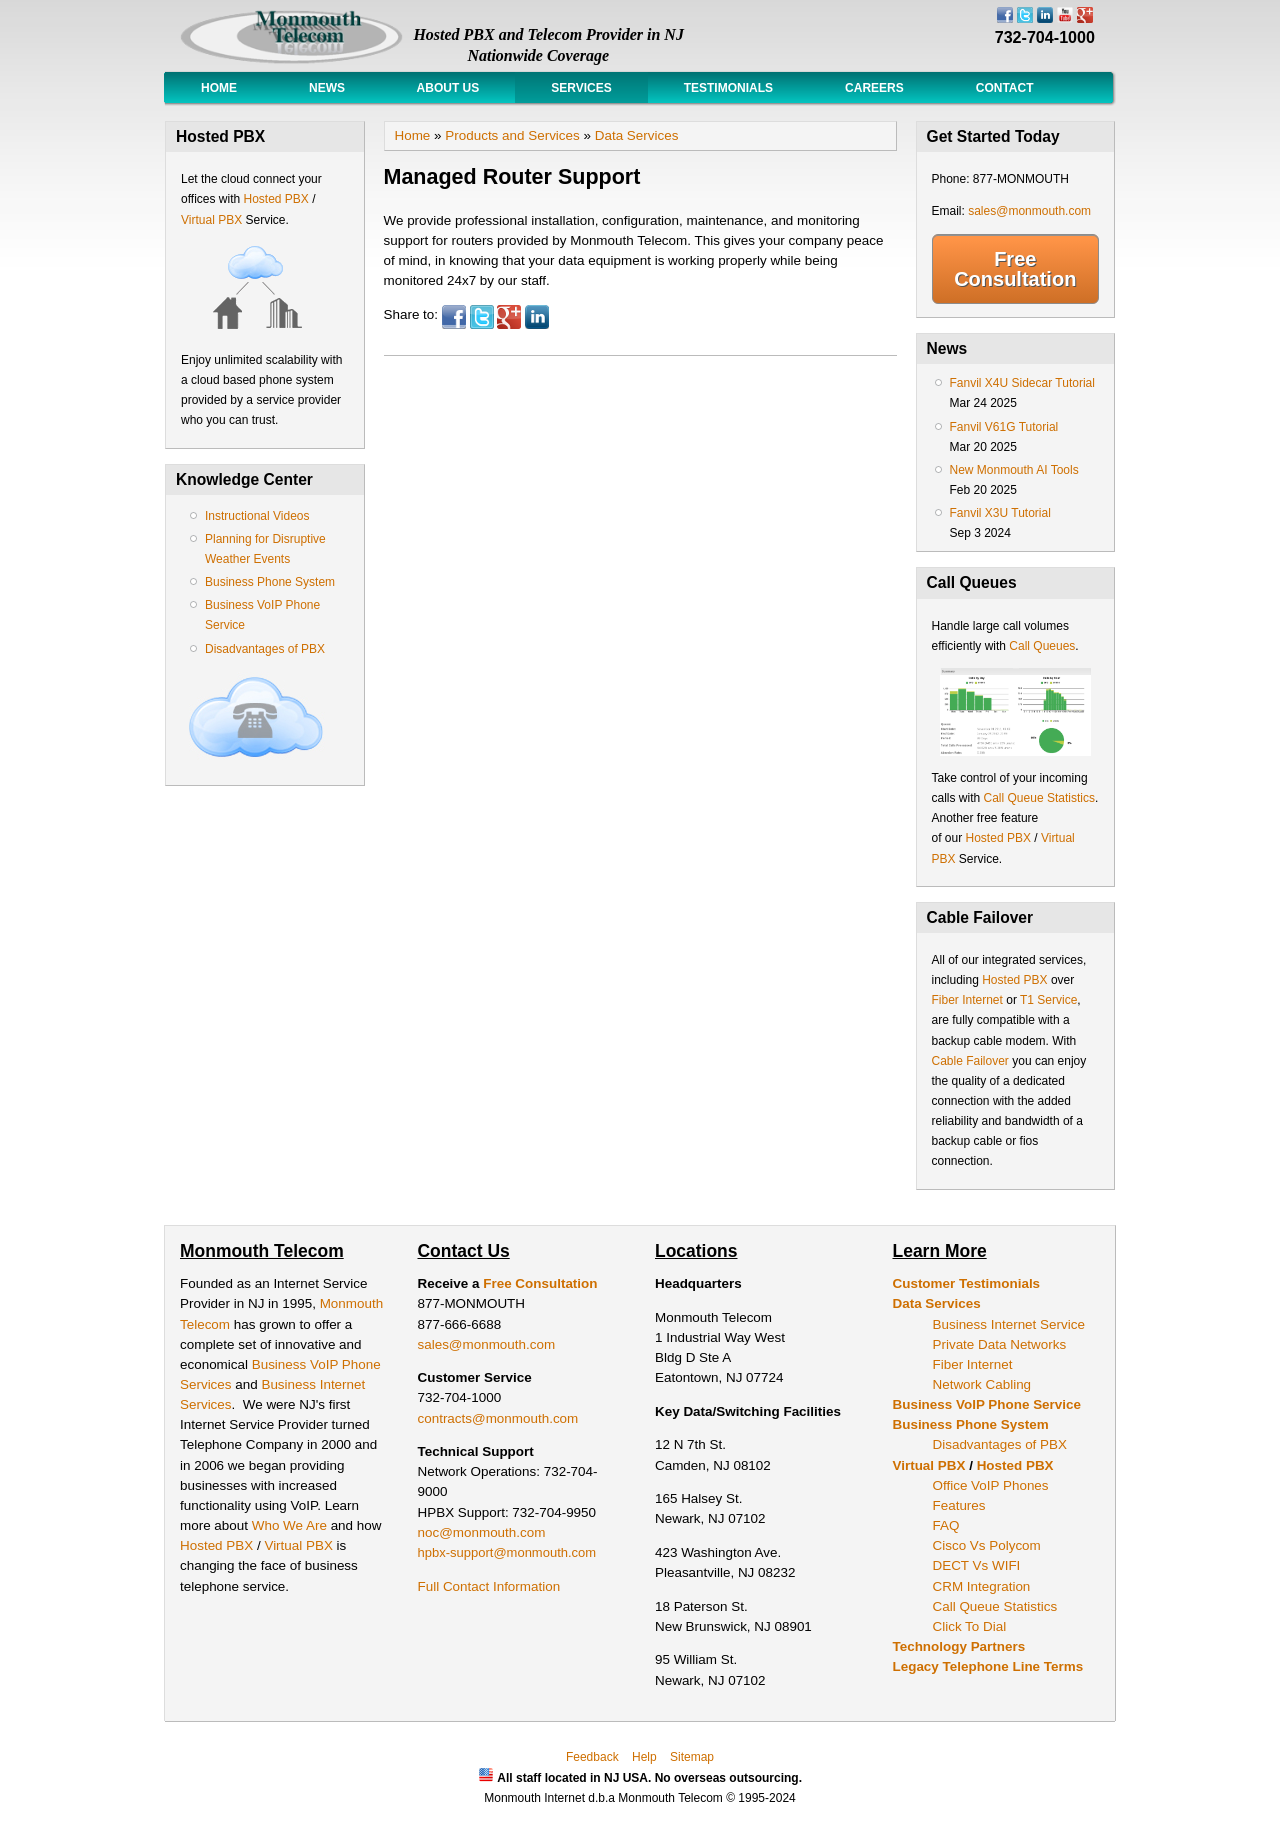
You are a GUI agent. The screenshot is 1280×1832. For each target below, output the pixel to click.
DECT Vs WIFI (977, 1565)
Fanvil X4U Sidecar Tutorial (1022, 383)
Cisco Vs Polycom (987, 1545)
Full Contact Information (489, 1586)
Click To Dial (970, 1626)
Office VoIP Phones (991, 1485)
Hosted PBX (275, 199)
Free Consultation (1015, 269)
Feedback (592, 1757)
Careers (874, 88)
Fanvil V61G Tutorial (1004, 427)
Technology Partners (959, 1646)
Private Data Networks (1000, 1344)
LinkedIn (537, 317)
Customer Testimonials (967, 1283)
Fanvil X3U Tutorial (1000, 513)
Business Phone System (270, 582)
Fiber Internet (967, 1000)
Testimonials (728, 88)
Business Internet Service (1009, 1324)
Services (581, 88)
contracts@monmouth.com (498, 1418)
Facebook (454, 317)
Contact (1005, 88)
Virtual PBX (213, 220)
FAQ (946, 1525)
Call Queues (1042, 646)
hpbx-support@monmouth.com (507, 1552)
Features (959, 1505)
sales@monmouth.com (1029, 211)
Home (219, 88)
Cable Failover (970, 1061)
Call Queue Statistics (1039, 798)
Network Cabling (982, 1384)
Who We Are (291, 1525)
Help (644, 1757)
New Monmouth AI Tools (1014, 470)
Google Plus (509, 317)
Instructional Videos (257, 516)
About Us (448, 88)
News (327, 88)
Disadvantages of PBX (265, 649)
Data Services (637, 135)
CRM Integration (982, 1586)
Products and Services (512, 135)
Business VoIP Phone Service (987, 1404)
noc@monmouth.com (482, 1532)
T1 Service (1048, 1000)
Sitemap (692, 1757)
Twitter (482, 317)
